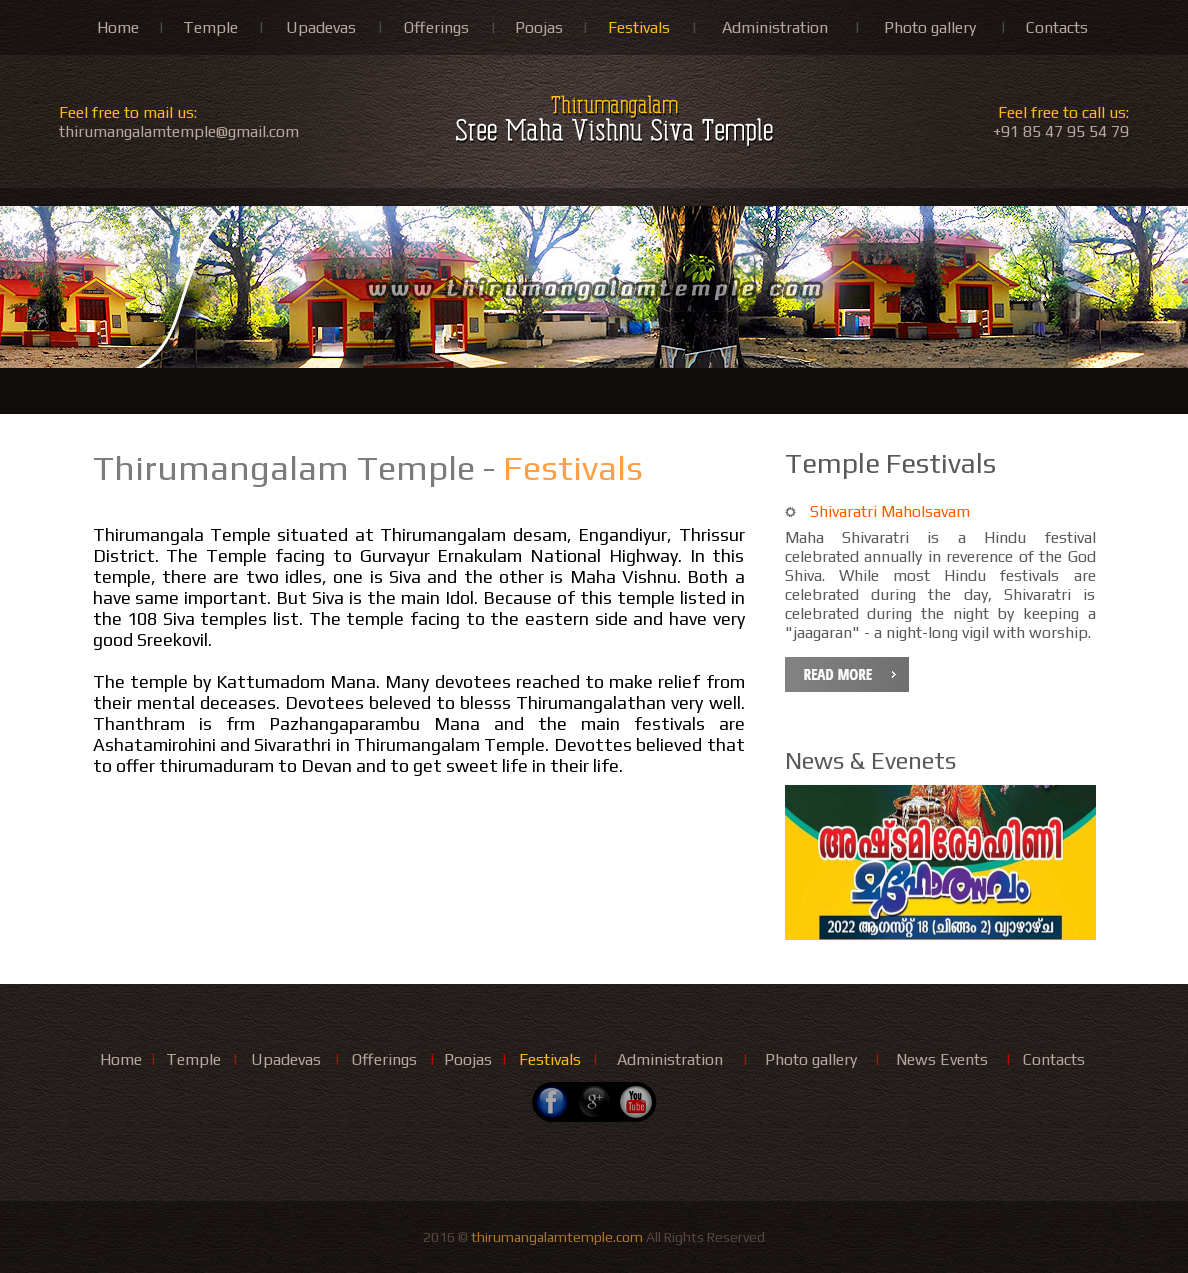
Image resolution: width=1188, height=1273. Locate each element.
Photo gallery (930, 27)
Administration (775, 27)
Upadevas (321, 27)
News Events (942, 1059)
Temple (210, 27)
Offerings (436, 27)
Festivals (639, 27)
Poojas (539, 27)
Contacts (1057, 27)
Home (118, 27)
